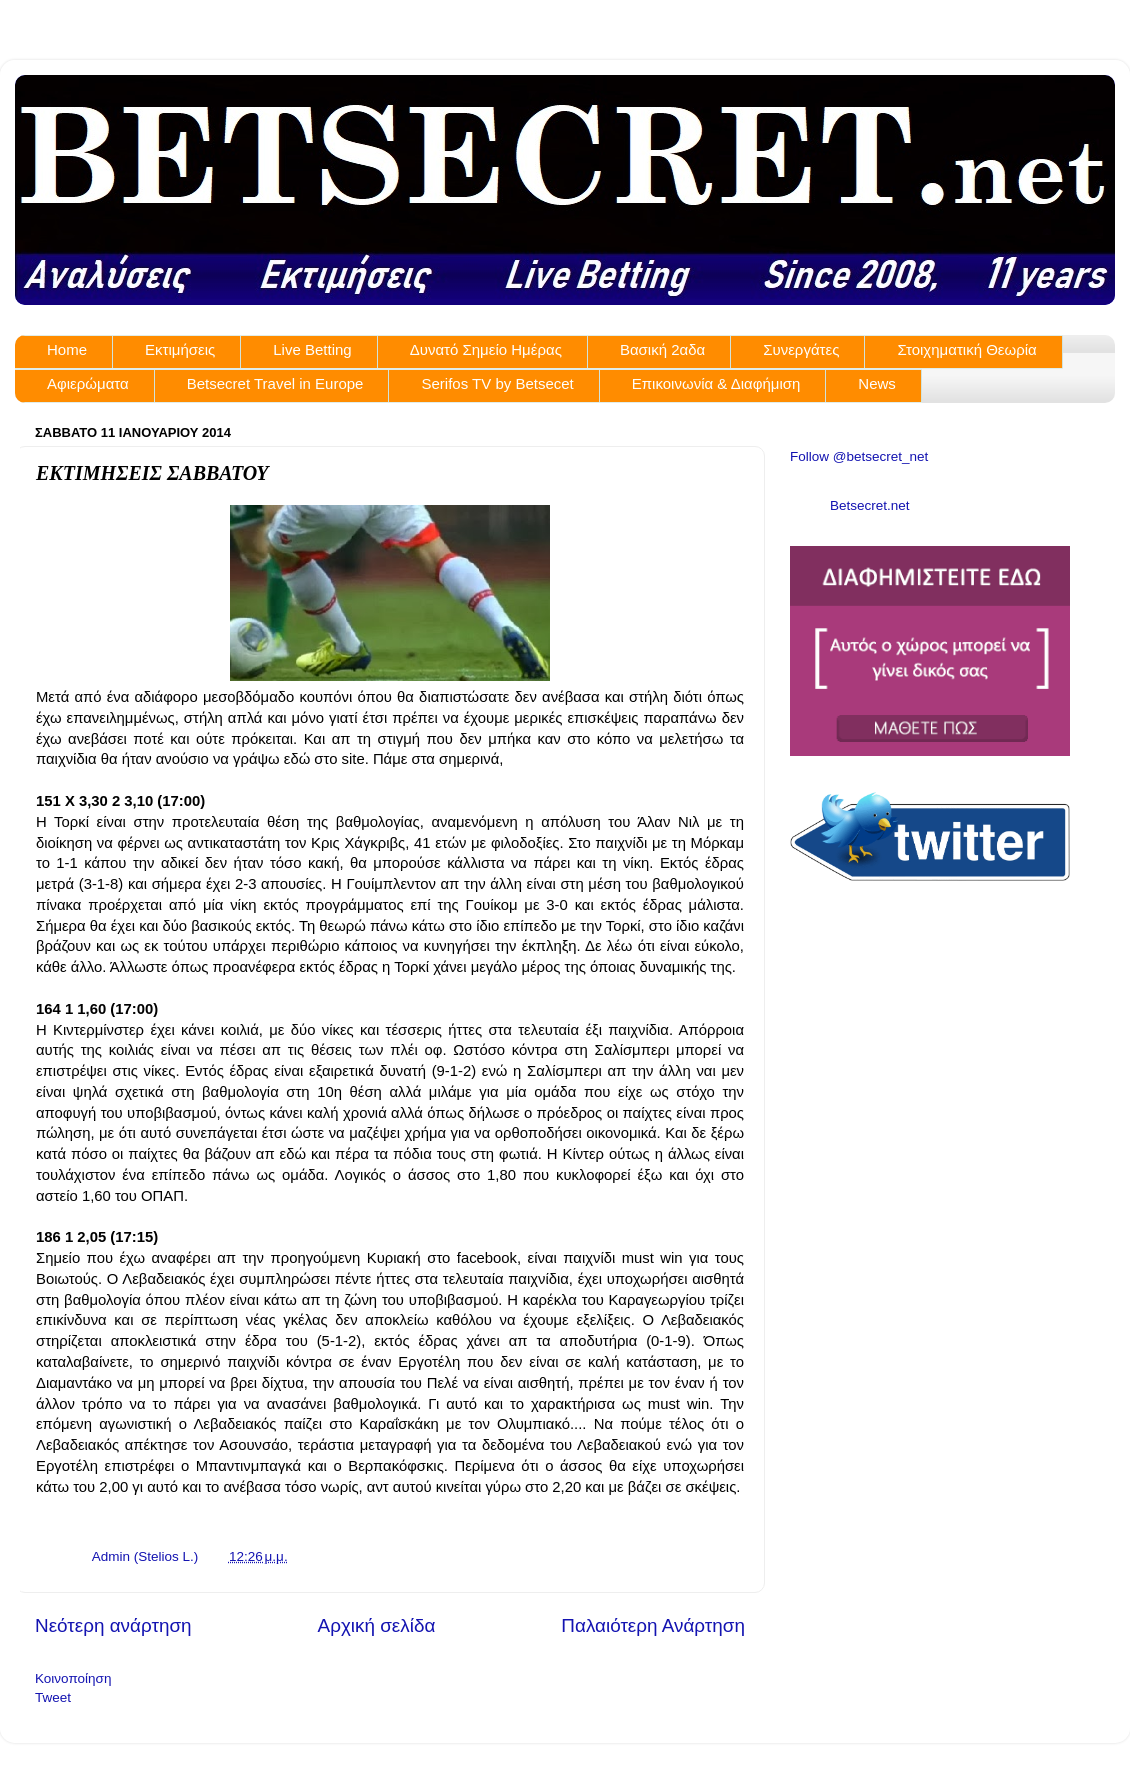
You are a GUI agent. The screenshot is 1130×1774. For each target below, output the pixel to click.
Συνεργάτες (801, 349)
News (877, 383)
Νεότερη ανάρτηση (113, 1625)
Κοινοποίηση (73, 1678)
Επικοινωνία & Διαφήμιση (716, 383)
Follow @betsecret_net (859, 456)
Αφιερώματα (88, 383)
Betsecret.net (870, 505)
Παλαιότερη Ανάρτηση (653, 1625)
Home (67, 349)
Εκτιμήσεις (180, 349)
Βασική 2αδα (662, 349)
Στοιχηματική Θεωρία (966, 349)
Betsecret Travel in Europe (275, 383)
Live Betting (312, 349)
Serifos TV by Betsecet (497, 383)
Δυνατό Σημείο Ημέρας (486, 349)
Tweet (53, 1697)
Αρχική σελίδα (377, 1625)
